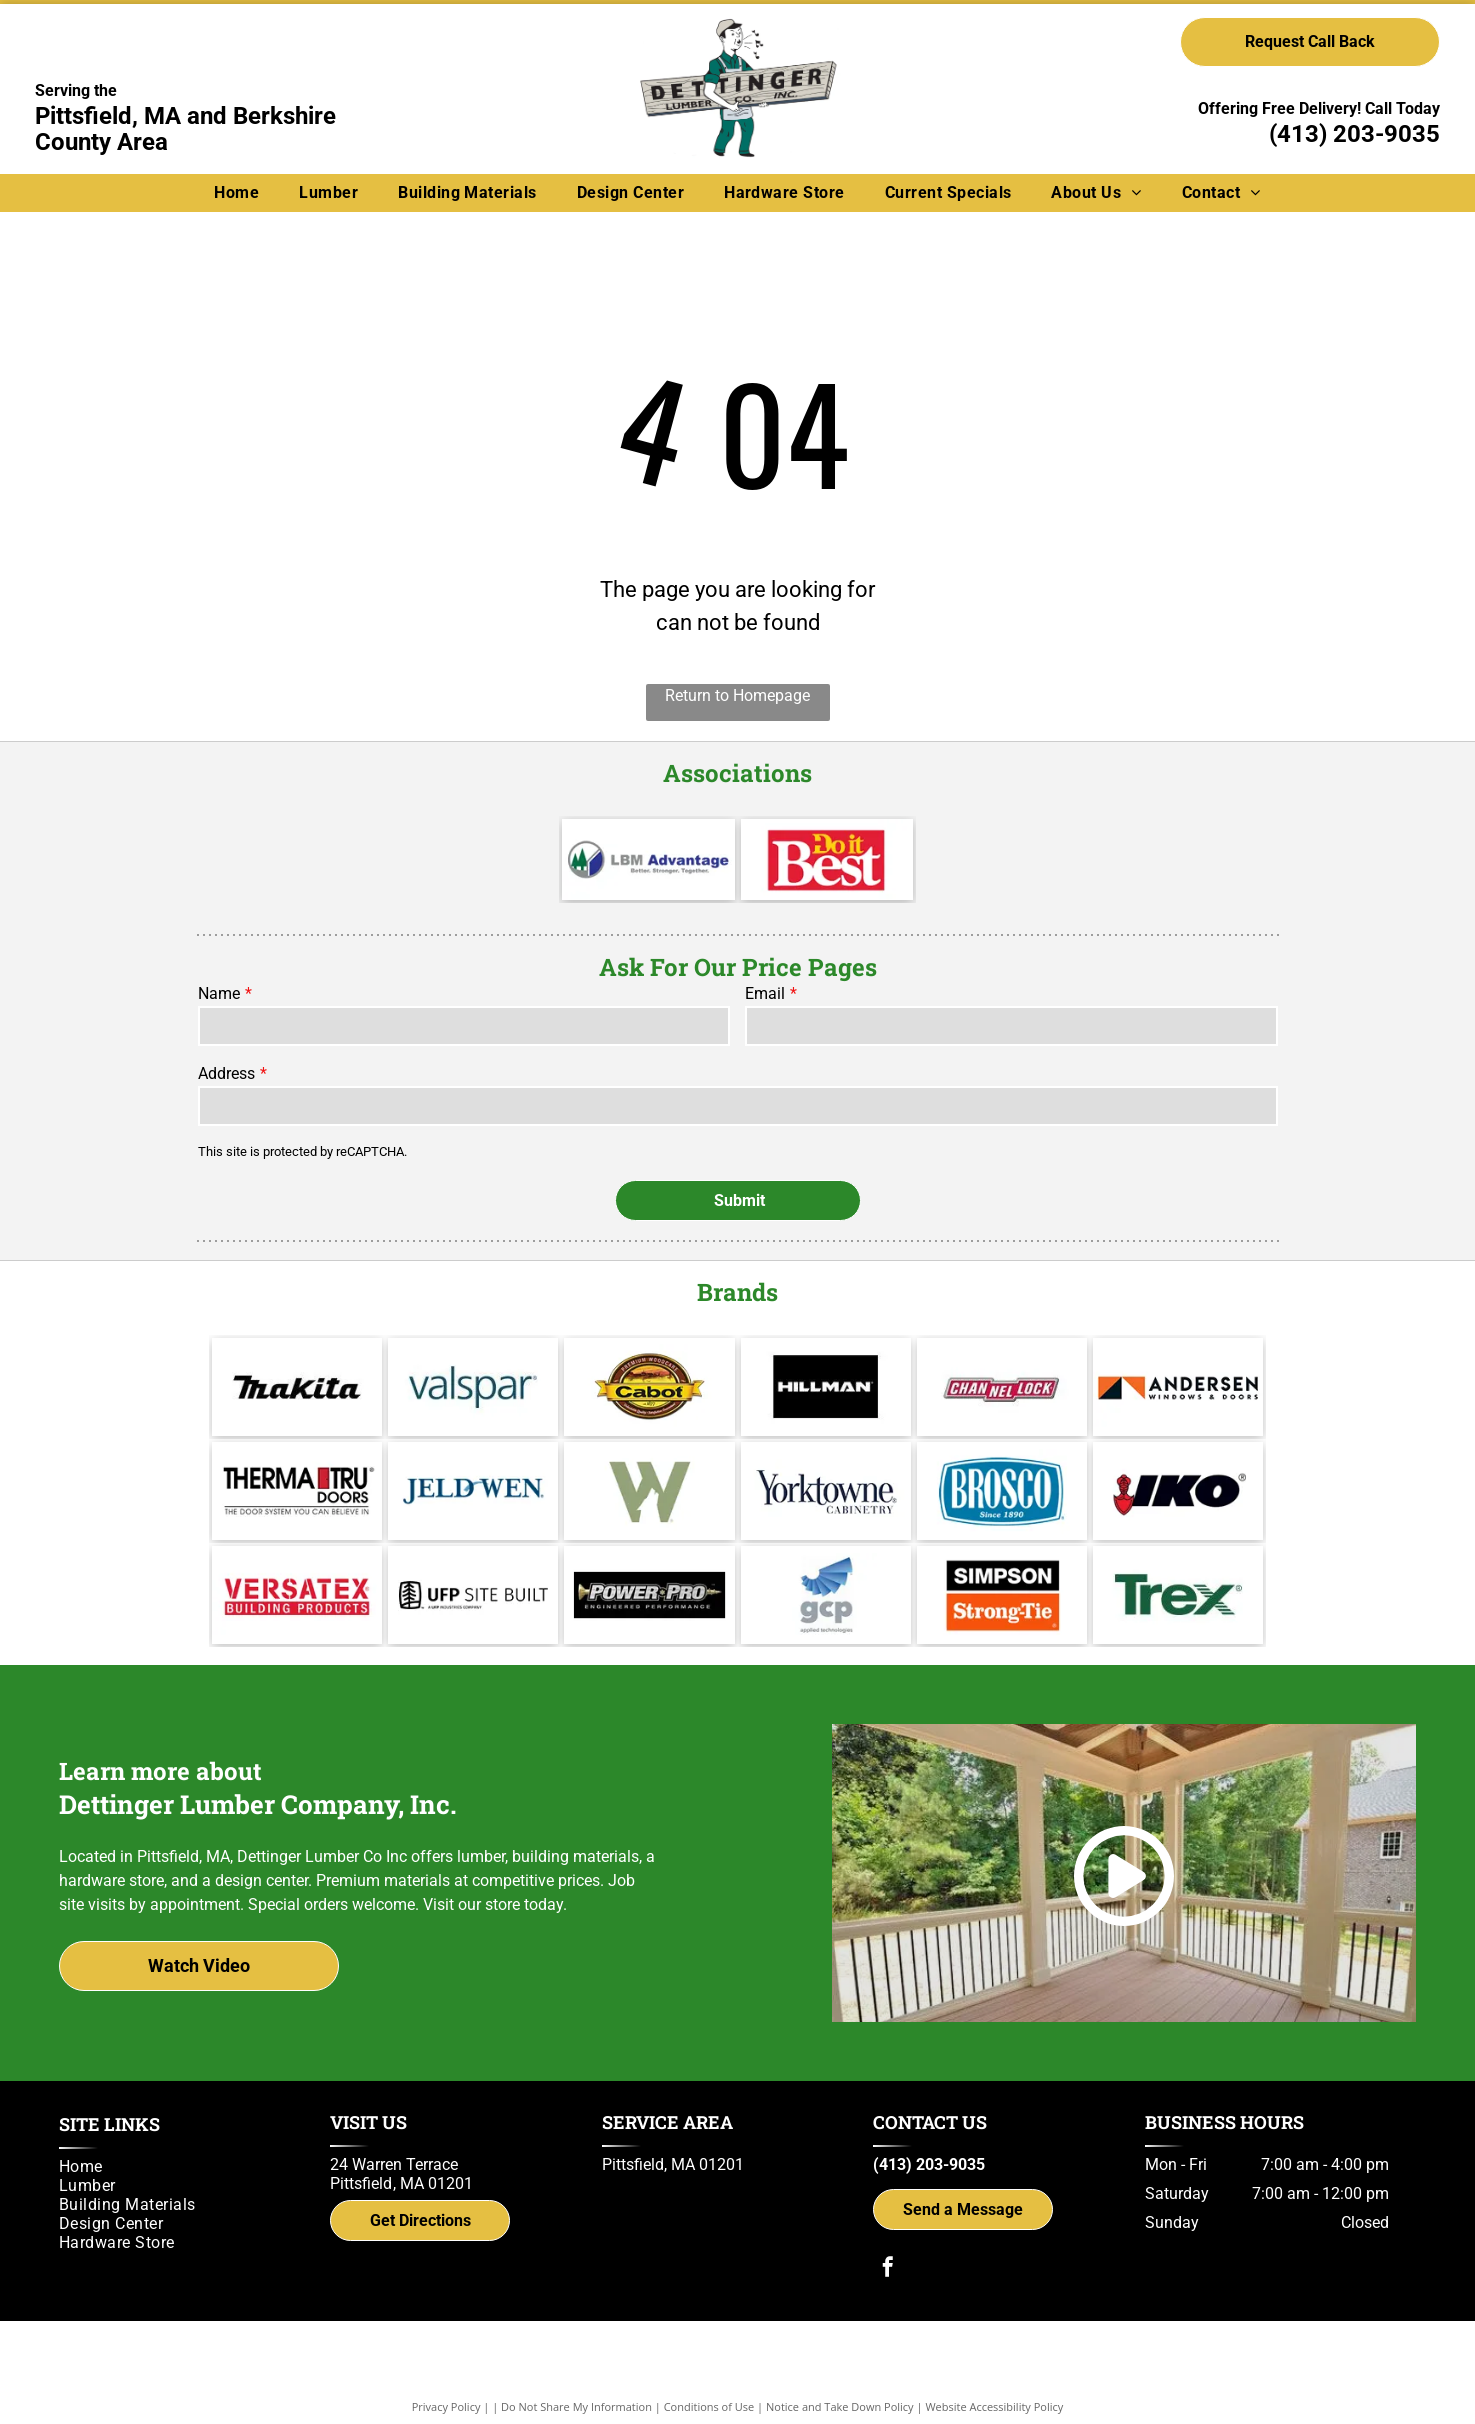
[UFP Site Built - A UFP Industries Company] (473, 1595)
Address (226, 1073)
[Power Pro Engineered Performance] (649, 1595)
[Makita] (297, 1387)
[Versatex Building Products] (297, 1595)
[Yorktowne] (826, 1491)
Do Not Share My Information (576, 2406)
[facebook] (888, 2269)
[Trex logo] (1178, 1595)
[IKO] (1178, 1491)
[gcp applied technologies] (826, 1595)
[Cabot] (649, 1387)
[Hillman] (826, 1387)
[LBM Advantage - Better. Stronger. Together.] (648, 859)
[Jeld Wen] (473, 1491)
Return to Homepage (737, 695)
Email (765, 993)
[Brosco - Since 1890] (1002, 1491)
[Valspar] (473, 1387)
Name (219, 993)
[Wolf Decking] (649, 1491)
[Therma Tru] (297, 1491)
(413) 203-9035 (1354, 134)
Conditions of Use (709, 2406)
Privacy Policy (446, 2406)
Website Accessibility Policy (994, 2406)
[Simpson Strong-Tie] (1002, 1595)
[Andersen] (1178, 1387)
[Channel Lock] (1002, 1387)
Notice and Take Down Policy (840, 2406)
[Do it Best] (827, 859)
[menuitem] (236, 192)
